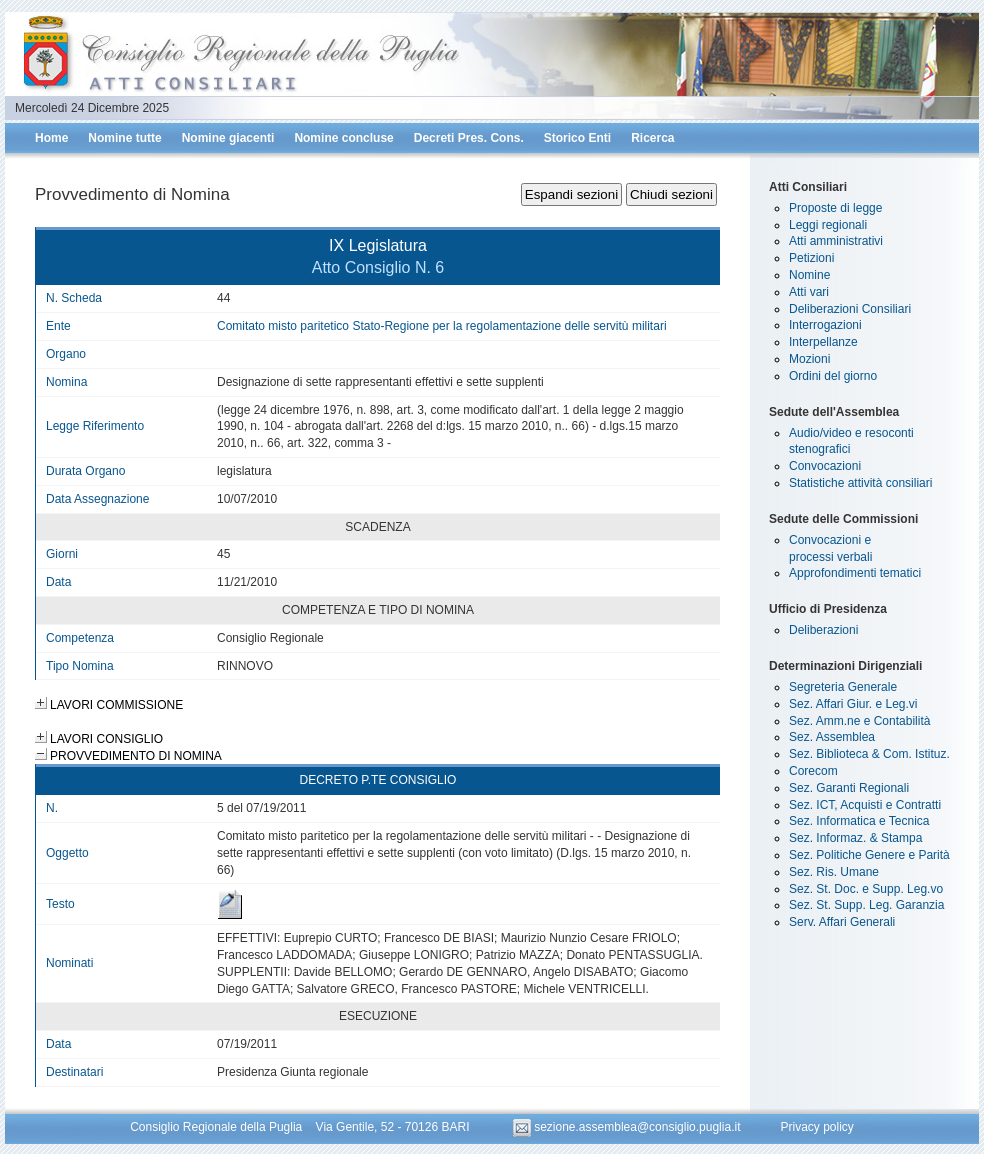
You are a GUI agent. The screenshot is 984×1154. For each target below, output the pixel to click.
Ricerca (652, 138)
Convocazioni (825, 466)
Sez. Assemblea (832, 737)
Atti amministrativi (836, 241)
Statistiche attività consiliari (860, 483)
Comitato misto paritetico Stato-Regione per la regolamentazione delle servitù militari (442, 326)
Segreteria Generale (843, 687)
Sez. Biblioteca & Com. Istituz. (869, 754)
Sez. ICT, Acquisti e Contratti (865, 805)
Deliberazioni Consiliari (850, 309)
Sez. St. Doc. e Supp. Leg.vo (866, 889)
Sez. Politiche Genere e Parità (869, 855)
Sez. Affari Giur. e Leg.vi (853, 704)
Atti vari (809, 292)
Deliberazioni (823, 630)
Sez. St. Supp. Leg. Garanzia (866, 905)
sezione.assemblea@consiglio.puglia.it (628, 1127)
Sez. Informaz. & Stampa (855, 838)
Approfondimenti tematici (855, 573)
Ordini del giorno (833, 376)
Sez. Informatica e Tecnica (859, 821)
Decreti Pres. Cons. (469, 138)
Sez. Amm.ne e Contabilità (859, 721)
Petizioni (811, 258)
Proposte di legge (835, 208)
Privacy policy (816, 1127)
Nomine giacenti (228, 138)
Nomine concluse (343, 138)
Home (51, 138)
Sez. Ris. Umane (834, 872)
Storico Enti (577, 138)
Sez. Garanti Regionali (849, 788)
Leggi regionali (828, 225)
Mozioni (809, 359)
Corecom (813, 771)
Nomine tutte (124, 138)
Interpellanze (823, 342)
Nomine (809, 275)
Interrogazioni (825, 325)
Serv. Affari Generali (842, 922)
